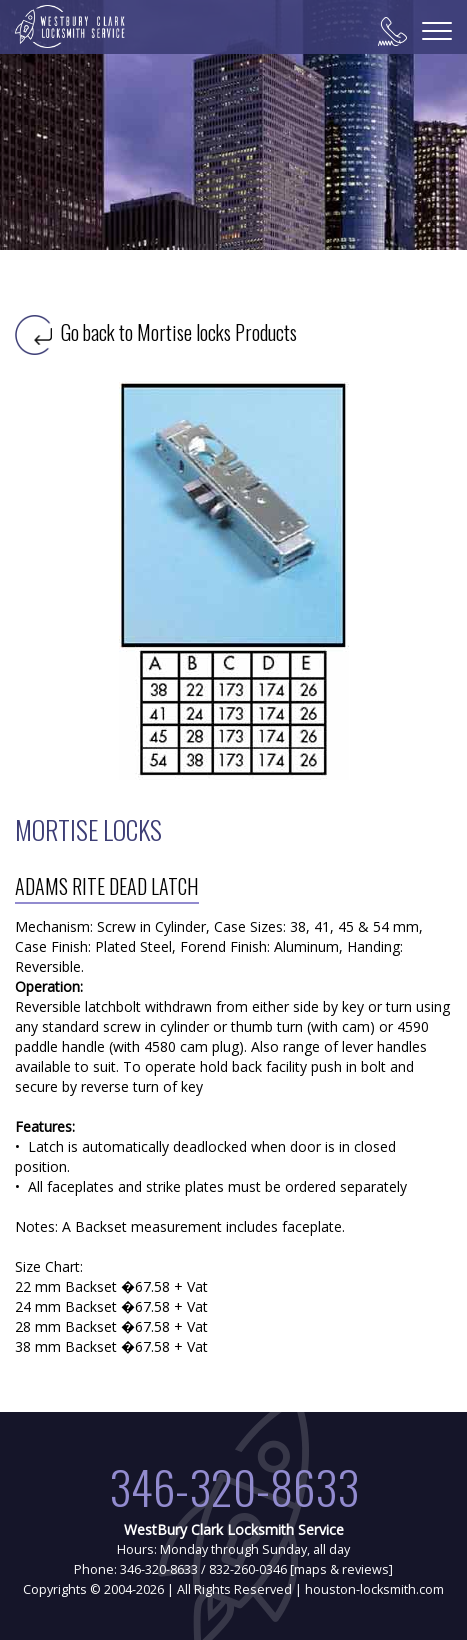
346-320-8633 (234, 1486)
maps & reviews (341, 1569)
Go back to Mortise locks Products (156, 332)
